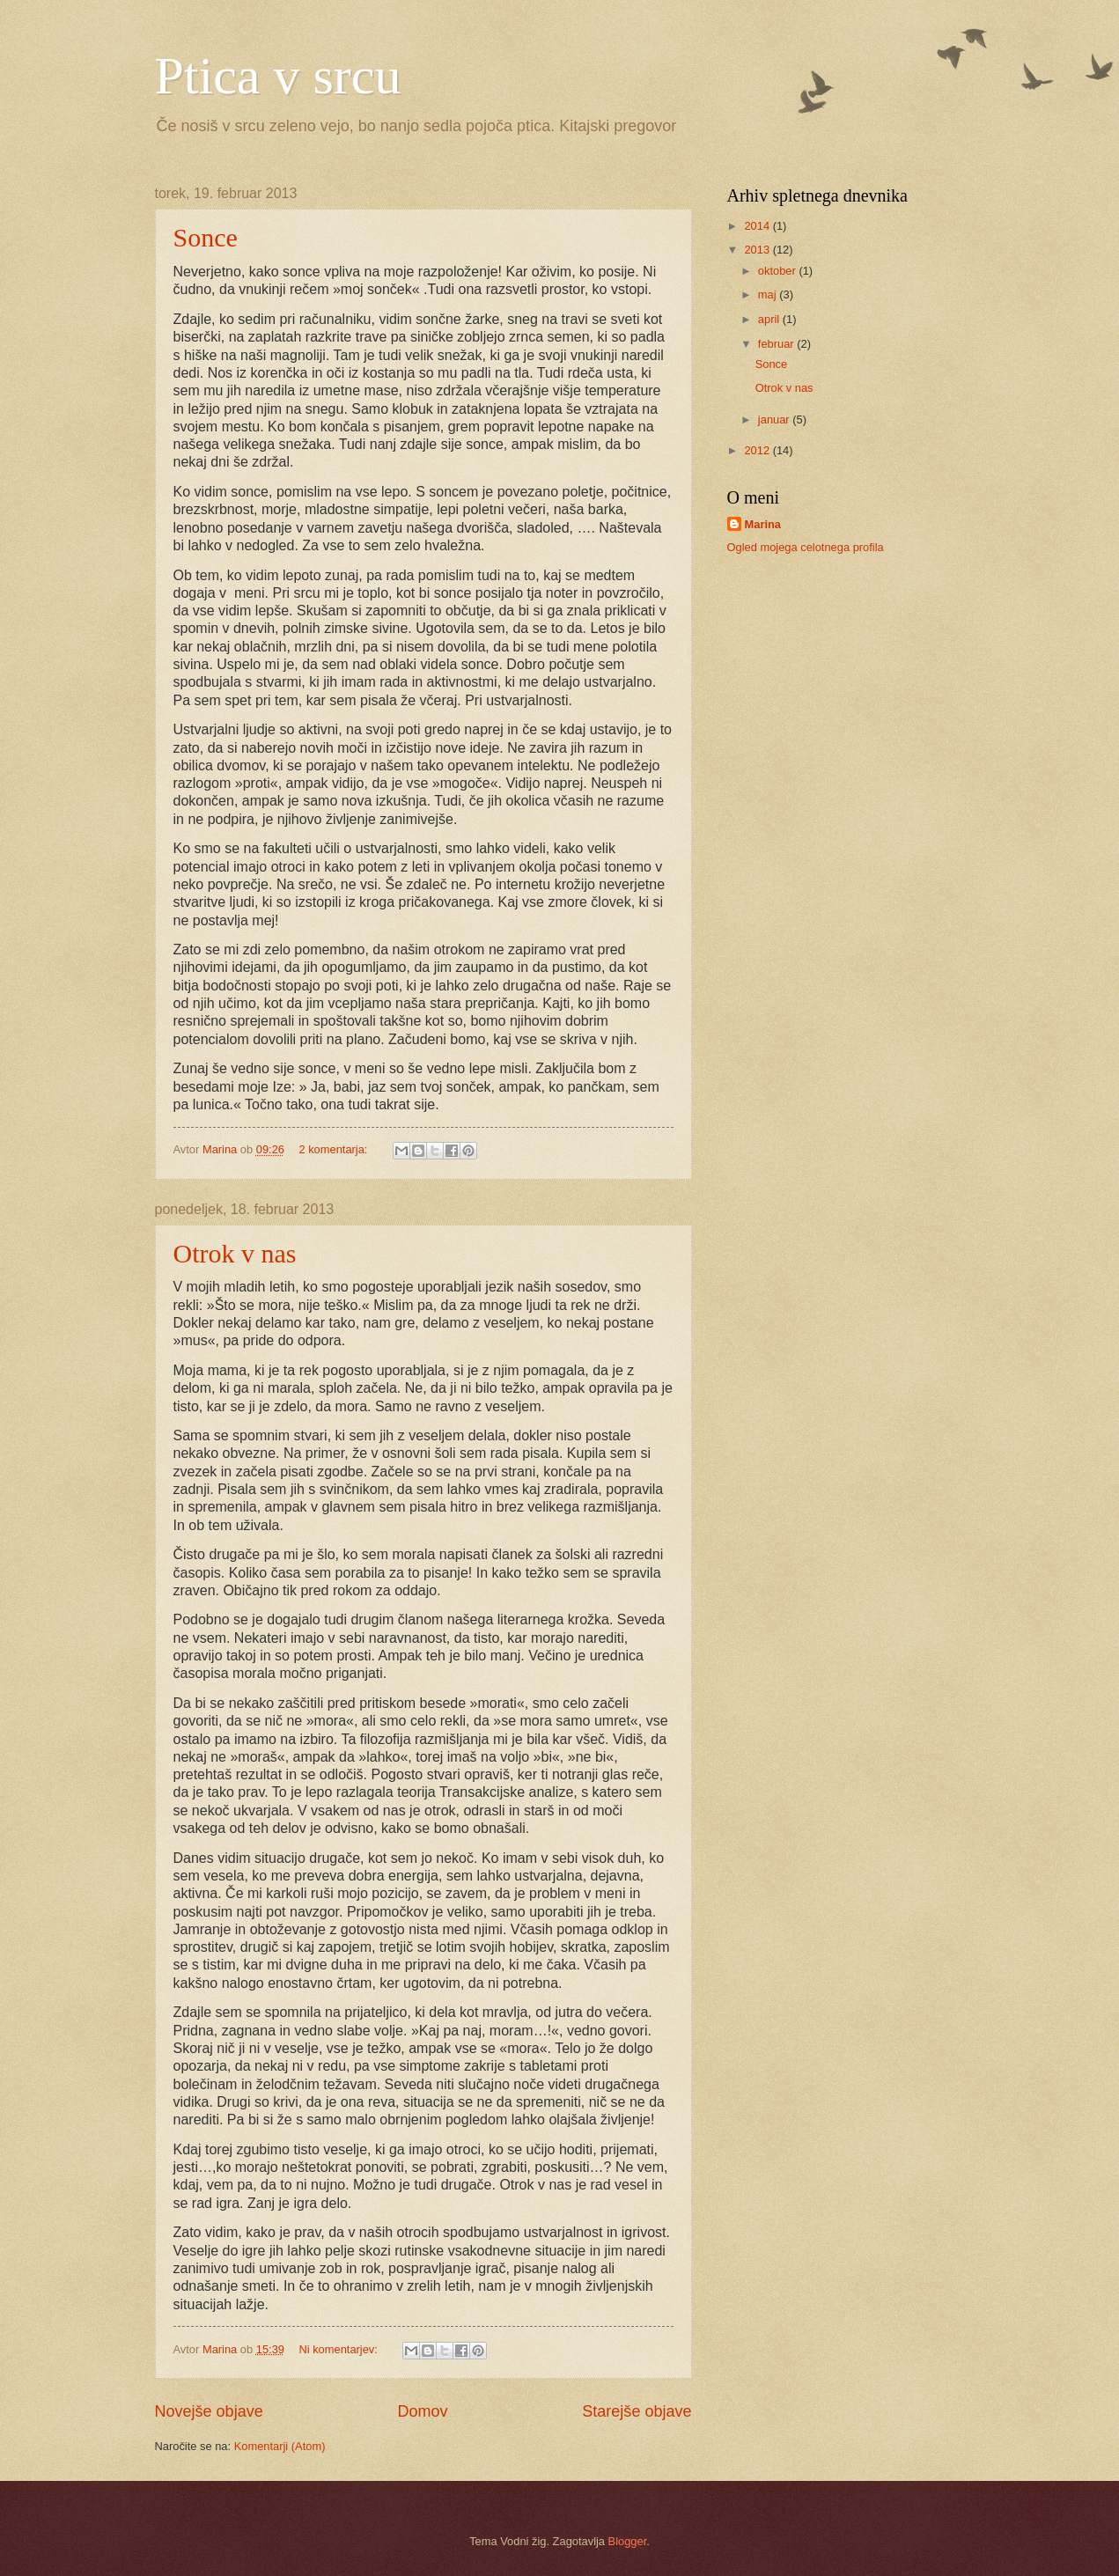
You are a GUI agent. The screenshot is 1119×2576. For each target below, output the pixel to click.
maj (768, 294)
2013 (758, 249)
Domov (422, 2411)
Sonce (205, 237)
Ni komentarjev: (339, 2349)
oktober (778, 270)
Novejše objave (209, 2411)
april (770, 319)
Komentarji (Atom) (280, 2446)
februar (777, 343)
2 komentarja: (334, 1149)
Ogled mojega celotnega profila (805, 547)
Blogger (627, 2541)
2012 (758, 450)
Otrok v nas (235, 1253)
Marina (763, 524)
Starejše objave (636, 2411)
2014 (758, 225)
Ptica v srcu (278, 76)
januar (775, 419)
